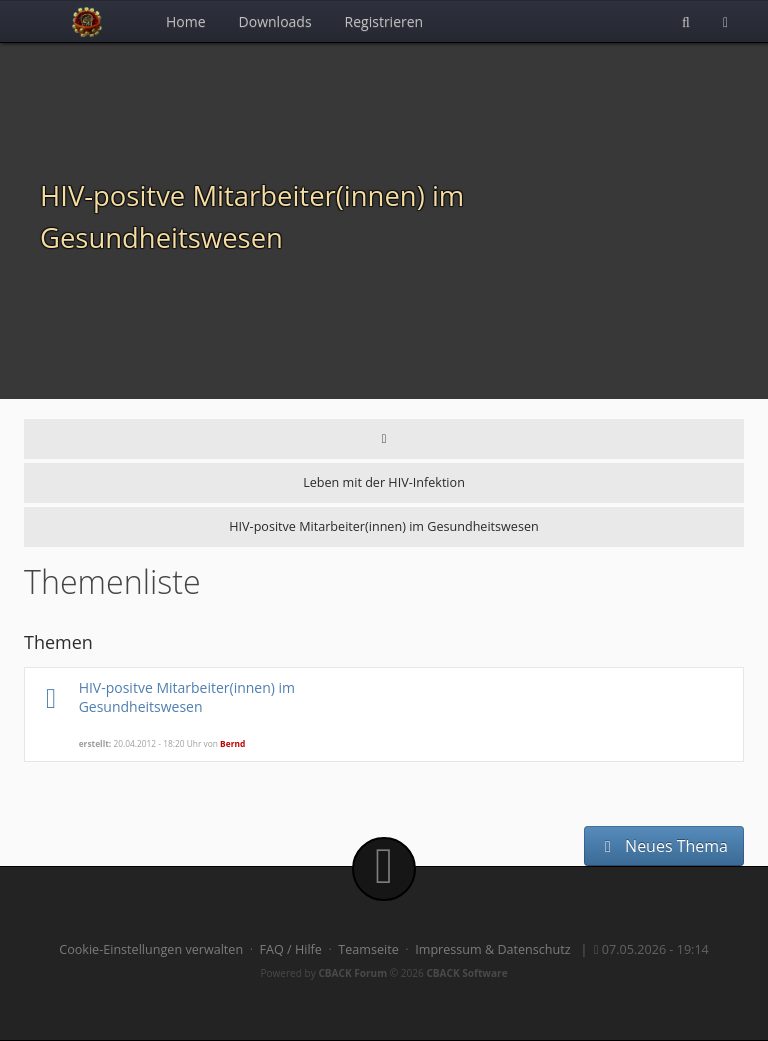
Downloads (275, 21)
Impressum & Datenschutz (493, 949)
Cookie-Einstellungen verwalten (151, 949)
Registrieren (384, 21)
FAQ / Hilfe (291, 949)
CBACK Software (466, 973)
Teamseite (368, 949)
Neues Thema (664, 846)
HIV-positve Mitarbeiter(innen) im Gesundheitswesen (187, 697)
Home (186, 21)
